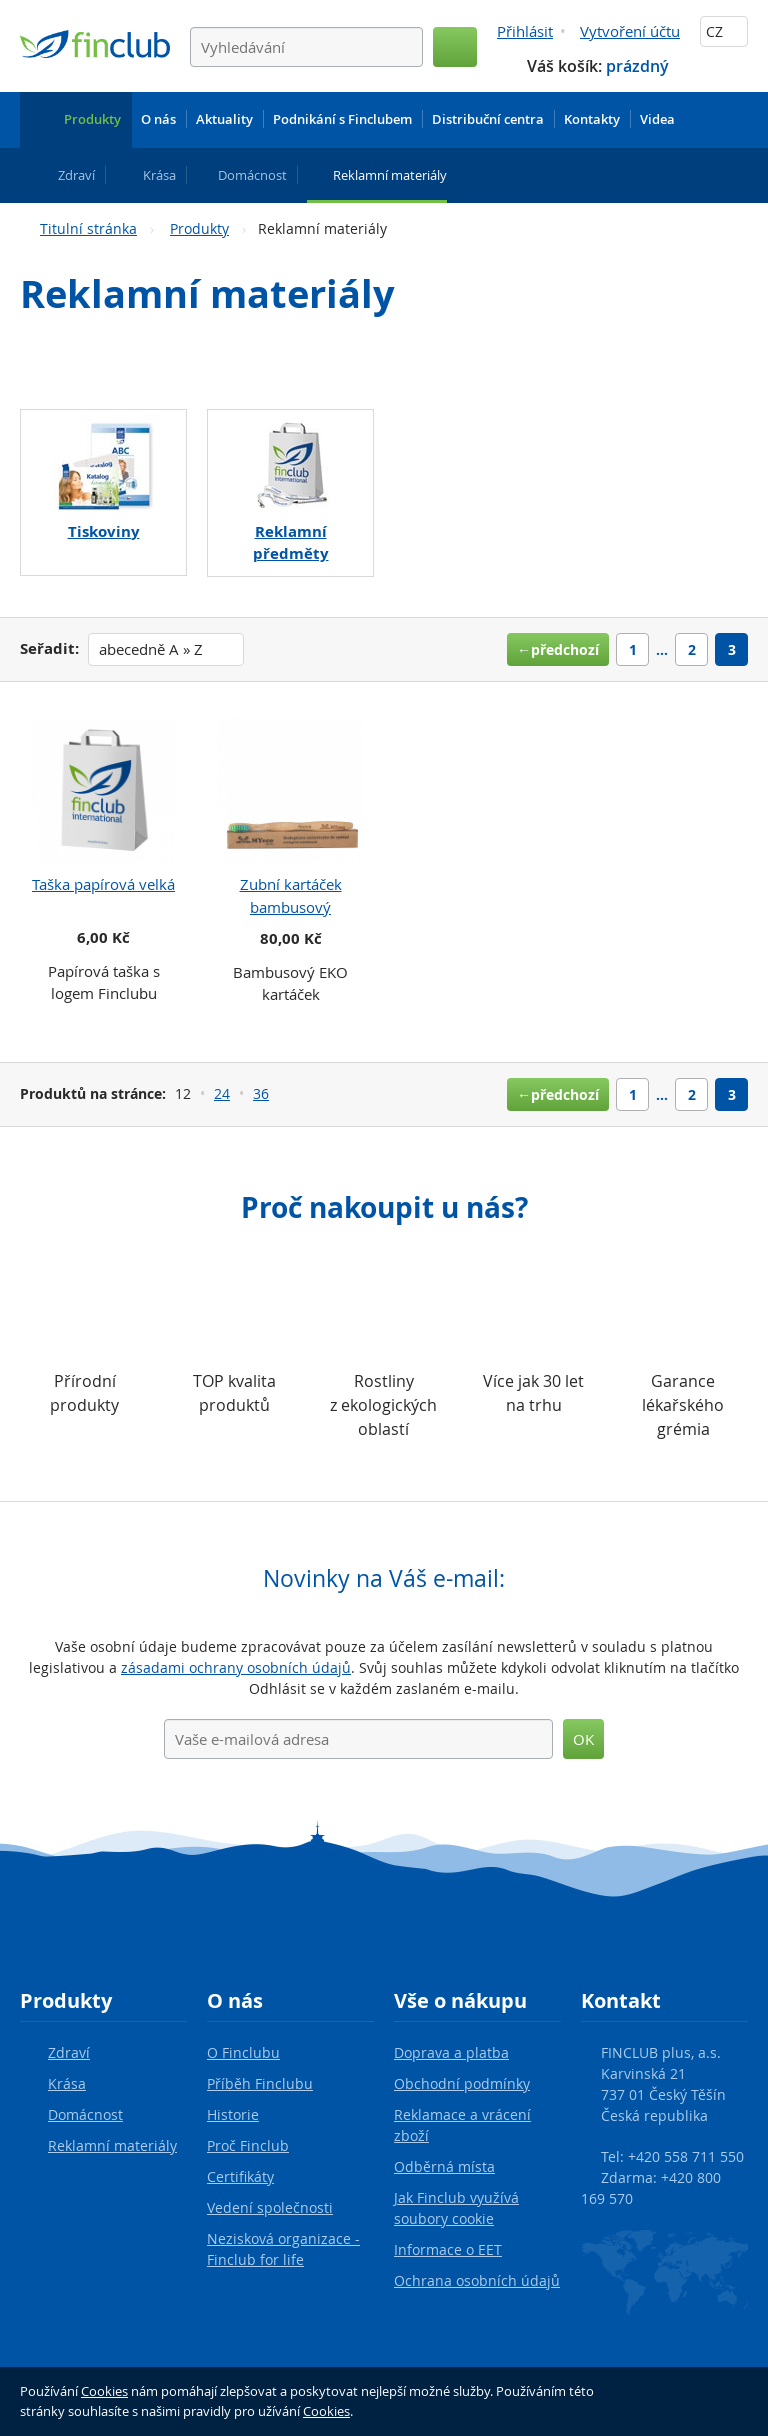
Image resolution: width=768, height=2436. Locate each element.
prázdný (637, 66)
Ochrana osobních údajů (477, 2280)
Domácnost (85, 2114)
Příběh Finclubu (260, 2083)
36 (261, 1093)
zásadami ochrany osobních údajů (236, 1667)
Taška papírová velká (103, 884)
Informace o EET (448, 2249)
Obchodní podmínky (462, 2083)
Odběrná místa (444, 2166)
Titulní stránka (88, 228)
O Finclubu (243, 2052)
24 (222, 1093)
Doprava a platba (451, 2052)
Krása (67, 2083)
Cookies (104, 2391)
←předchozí (558, 649)
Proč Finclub (248, 2145)
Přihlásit (525, 31)
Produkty (199, 228)
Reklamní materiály (112, 2145)
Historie (233, 2114)
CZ (724, 31)
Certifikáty (240, 2176)
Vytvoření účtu (630, 31)
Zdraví (69, 2052)
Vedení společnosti (270, 2207)
